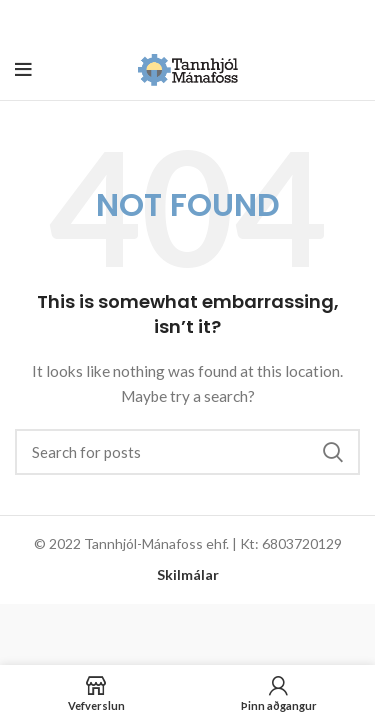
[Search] (187, 452)
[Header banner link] (157, 20)
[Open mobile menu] (23, 70)
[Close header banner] (350, 20)
